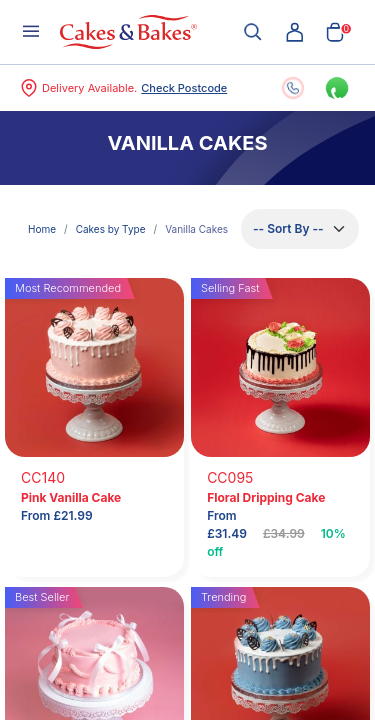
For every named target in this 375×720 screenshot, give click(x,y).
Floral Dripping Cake (266, 497)
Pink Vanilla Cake (71, 497)
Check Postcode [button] (184, 88)
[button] (295, 31)
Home (42, 229)
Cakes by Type (111, 229)
